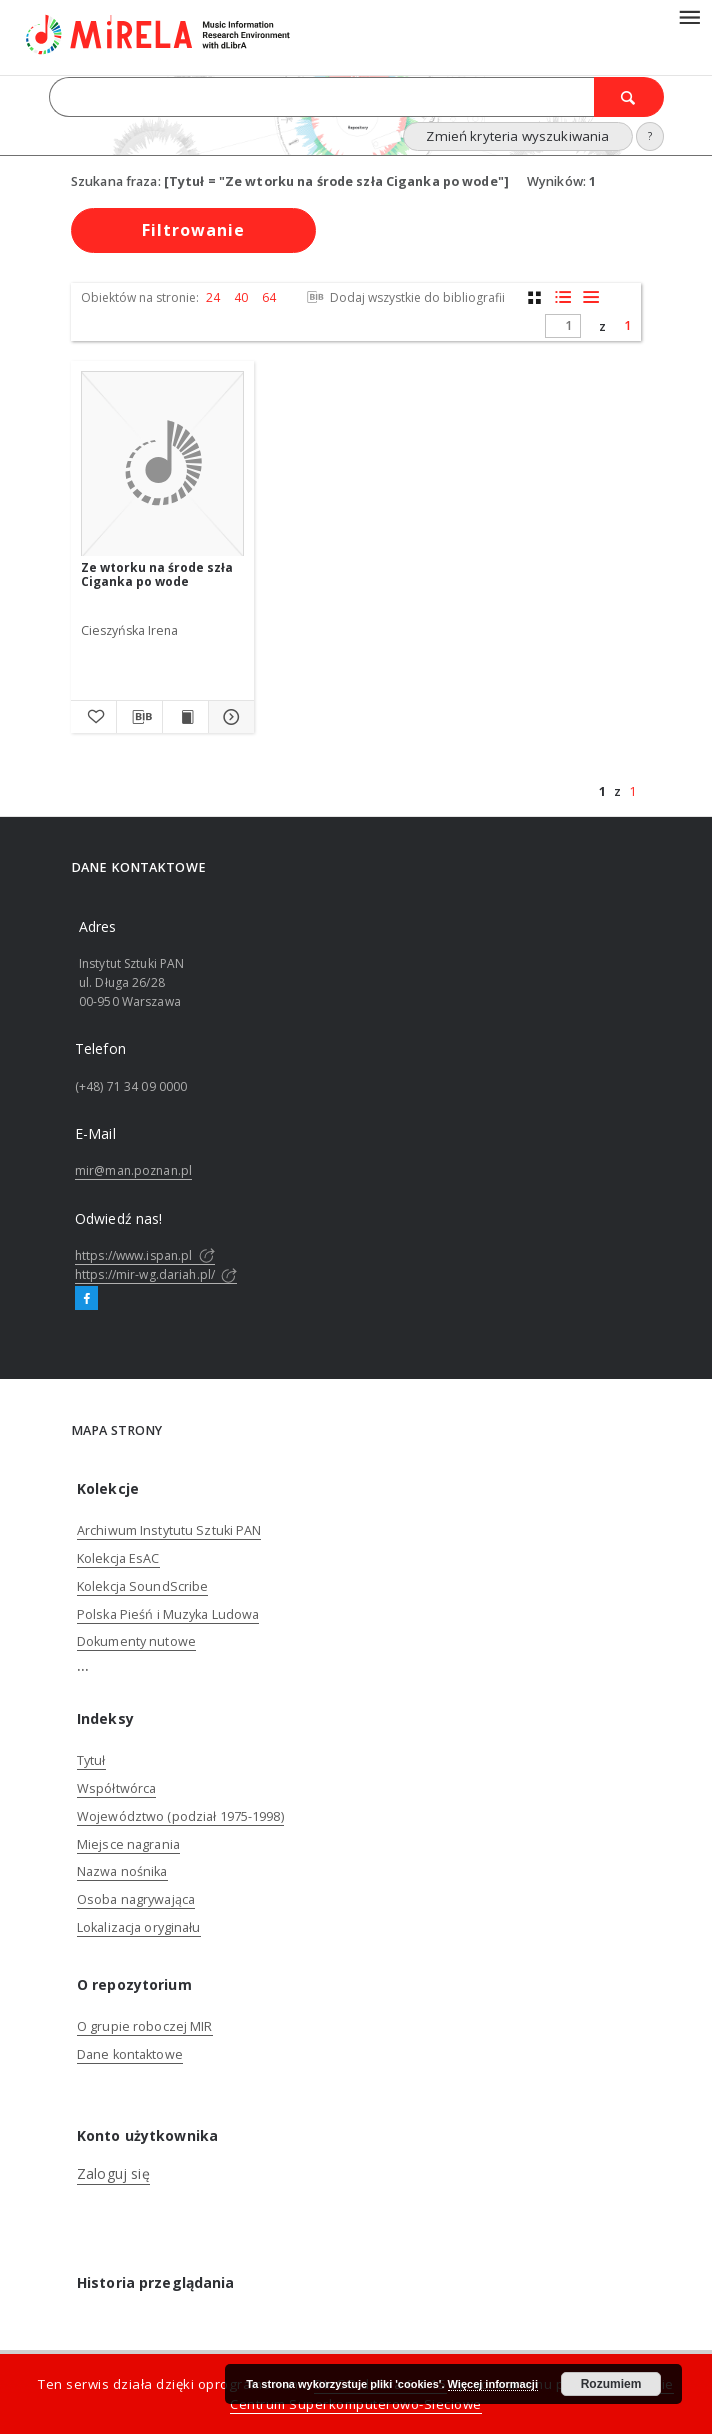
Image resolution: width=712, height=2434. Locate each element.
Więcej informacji (493, 2384)
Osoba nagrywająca (136, 1899)
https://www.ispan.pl (145, 1255)
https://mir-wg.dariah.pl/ (156, 1274)
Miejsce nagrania (128, 1844)
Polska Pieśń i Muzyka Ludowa (168, 1614)
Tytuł (91, 1760)
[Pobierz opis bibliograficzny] (139, 717)
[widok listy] (590, 297)
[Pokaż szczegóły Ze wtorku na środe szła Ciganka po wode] (228, 717)
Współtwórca (116, 1788)
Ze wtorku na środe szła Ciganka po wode (157, 574)
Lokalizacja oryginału (139, 1927)
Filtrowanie (193, 230)
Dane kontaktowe (130, 2054)
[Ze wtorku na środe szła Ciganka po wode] (162, 464)
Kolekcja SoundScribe (142, 1586)
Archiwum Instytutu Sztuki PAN (169, 1530)
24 (213, 297)
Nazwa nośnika (122, 1871)
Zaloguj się (113, 2173)
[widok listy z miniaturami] (562, 297)
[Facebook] (86, 1299)
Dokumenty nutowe (136, 1641)
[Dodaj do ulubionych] (93, 717)
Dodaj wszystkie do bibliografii (404, 297)
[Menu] (689, 16)
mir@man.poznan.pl (133, 1170)
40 (241, 297)
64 (269, 297)
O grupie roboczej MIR (145, 2026)
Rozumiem (611, 2384)
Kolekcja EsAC (118, 1558)
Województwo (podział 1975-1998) (180, 1816)
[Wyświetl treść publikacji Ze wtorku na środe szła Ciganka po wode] (185, 717)
